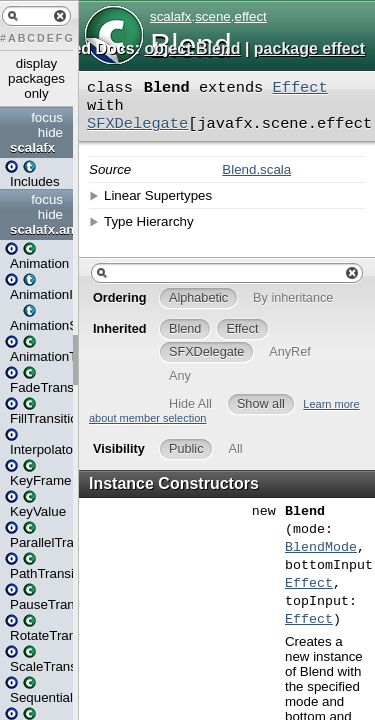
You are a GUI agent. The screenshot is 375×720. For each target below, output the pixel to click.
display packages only (36, 78)
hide (50, 132)
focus (47, 117)
